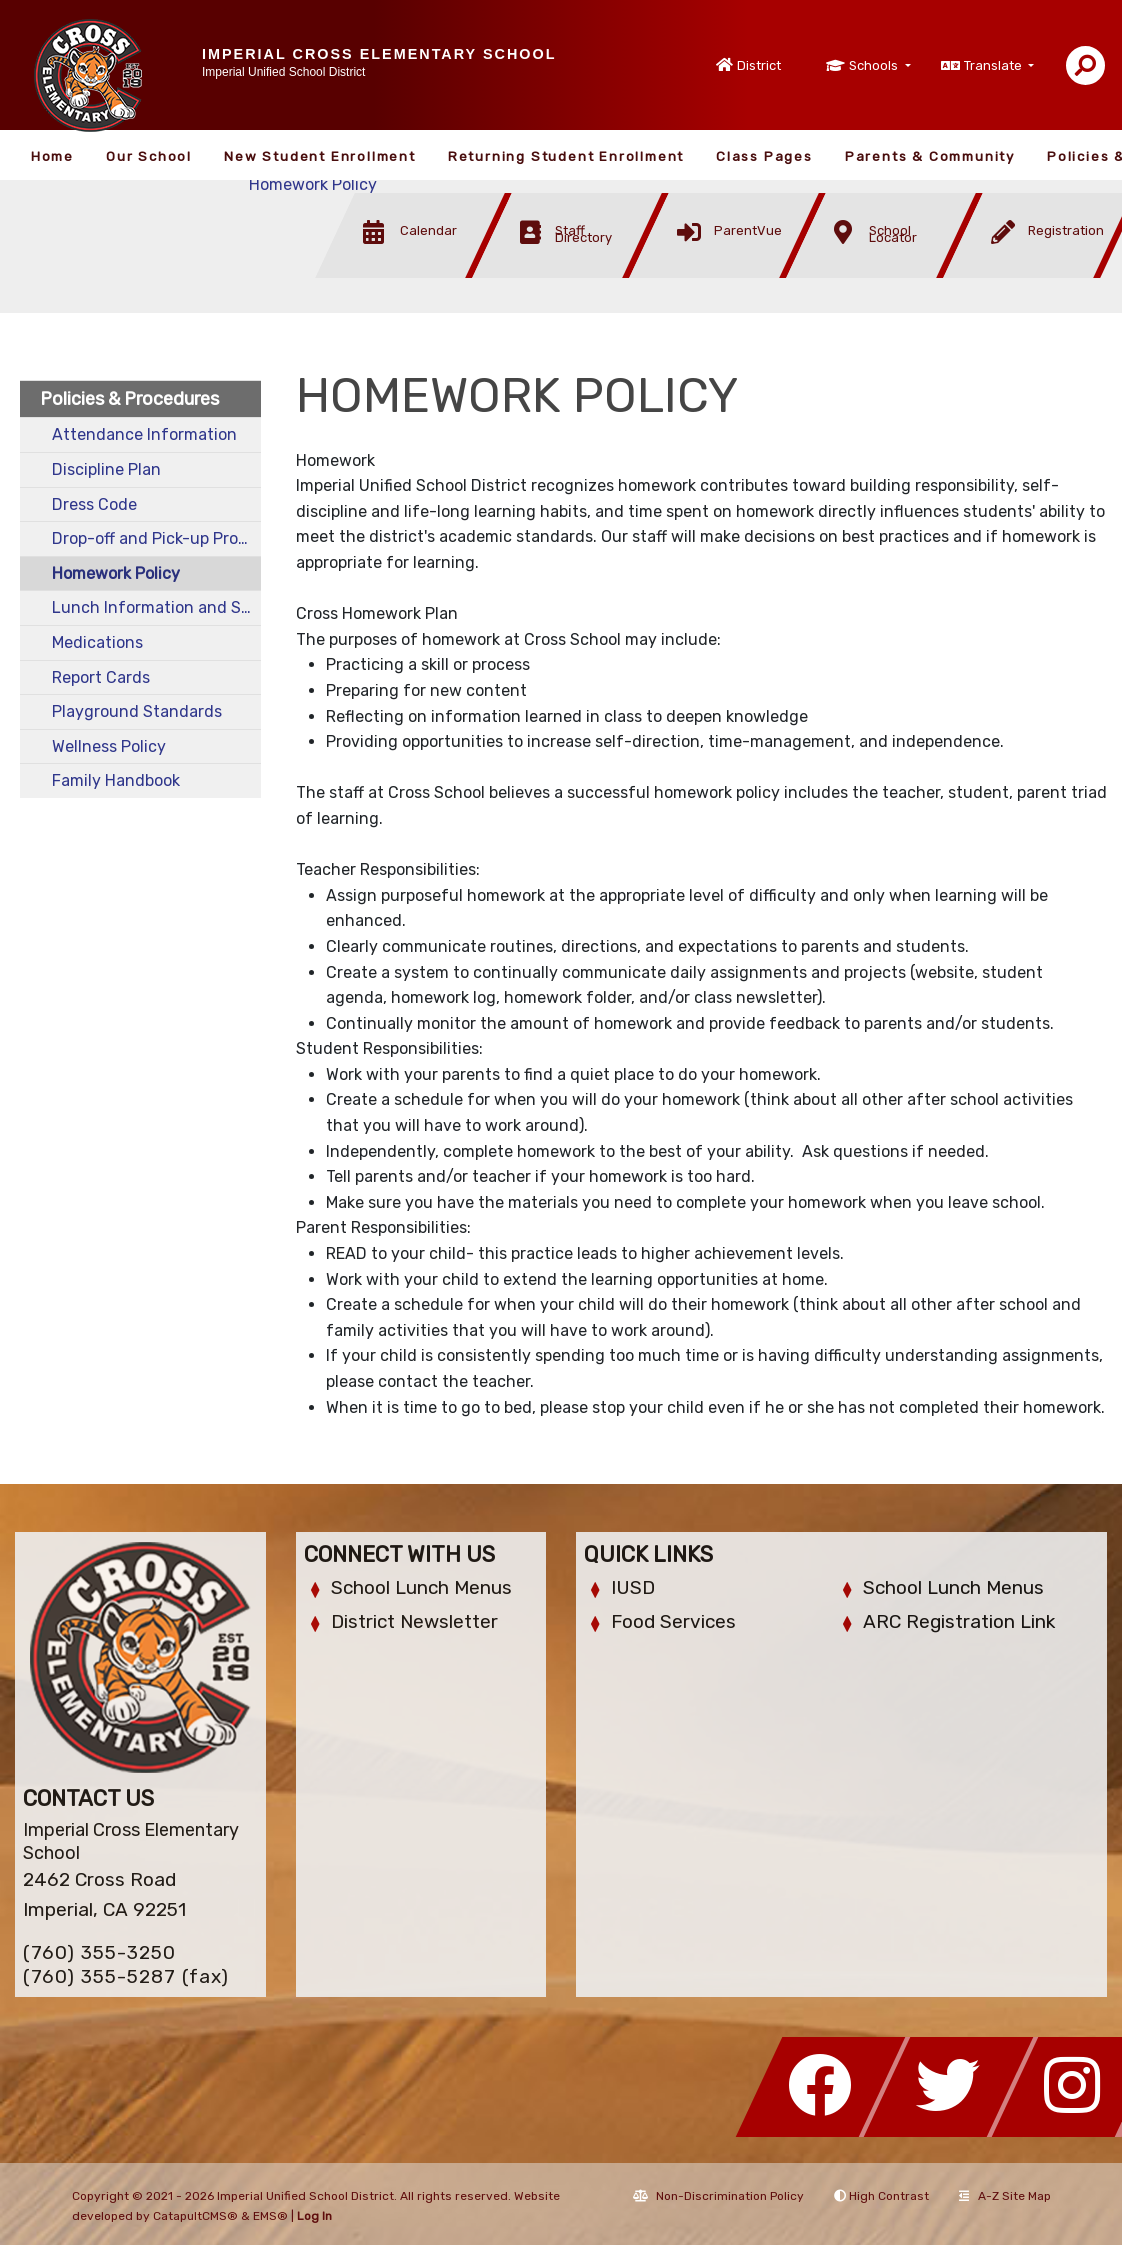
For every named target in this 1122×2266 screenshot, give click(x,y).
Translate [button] (994, 65)
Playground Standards (137, 711)
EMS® (270, 2216)
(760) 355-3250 (99, 1952)
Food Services (673, 1621)
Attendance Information (144, 434)
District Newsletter (414, 1621)
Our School (149, 156)
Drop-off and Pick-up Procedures (156, 538)
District (759, 65)
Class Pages (764, 156)
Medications (97, 642)
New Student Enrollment (320, 156)
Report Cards (101, 677)
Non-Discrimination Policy (718, 2196)
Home (52, 156)
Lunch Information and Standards (156, 607)
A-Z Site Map (1005, 2196)
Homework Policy (313, 184)
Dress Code (94, 504)
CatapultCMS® (195, 2216)
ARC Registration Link (959, 1621)
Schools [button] (875, 65)
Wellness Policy (109, 746)
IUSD (633, 1587)
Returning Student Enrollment (566, 156)
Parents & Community (930, 156)
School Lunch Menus (421, 1587)
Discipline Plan (106, 469)
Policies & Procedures (129, 399)
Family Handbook (116, 780)
